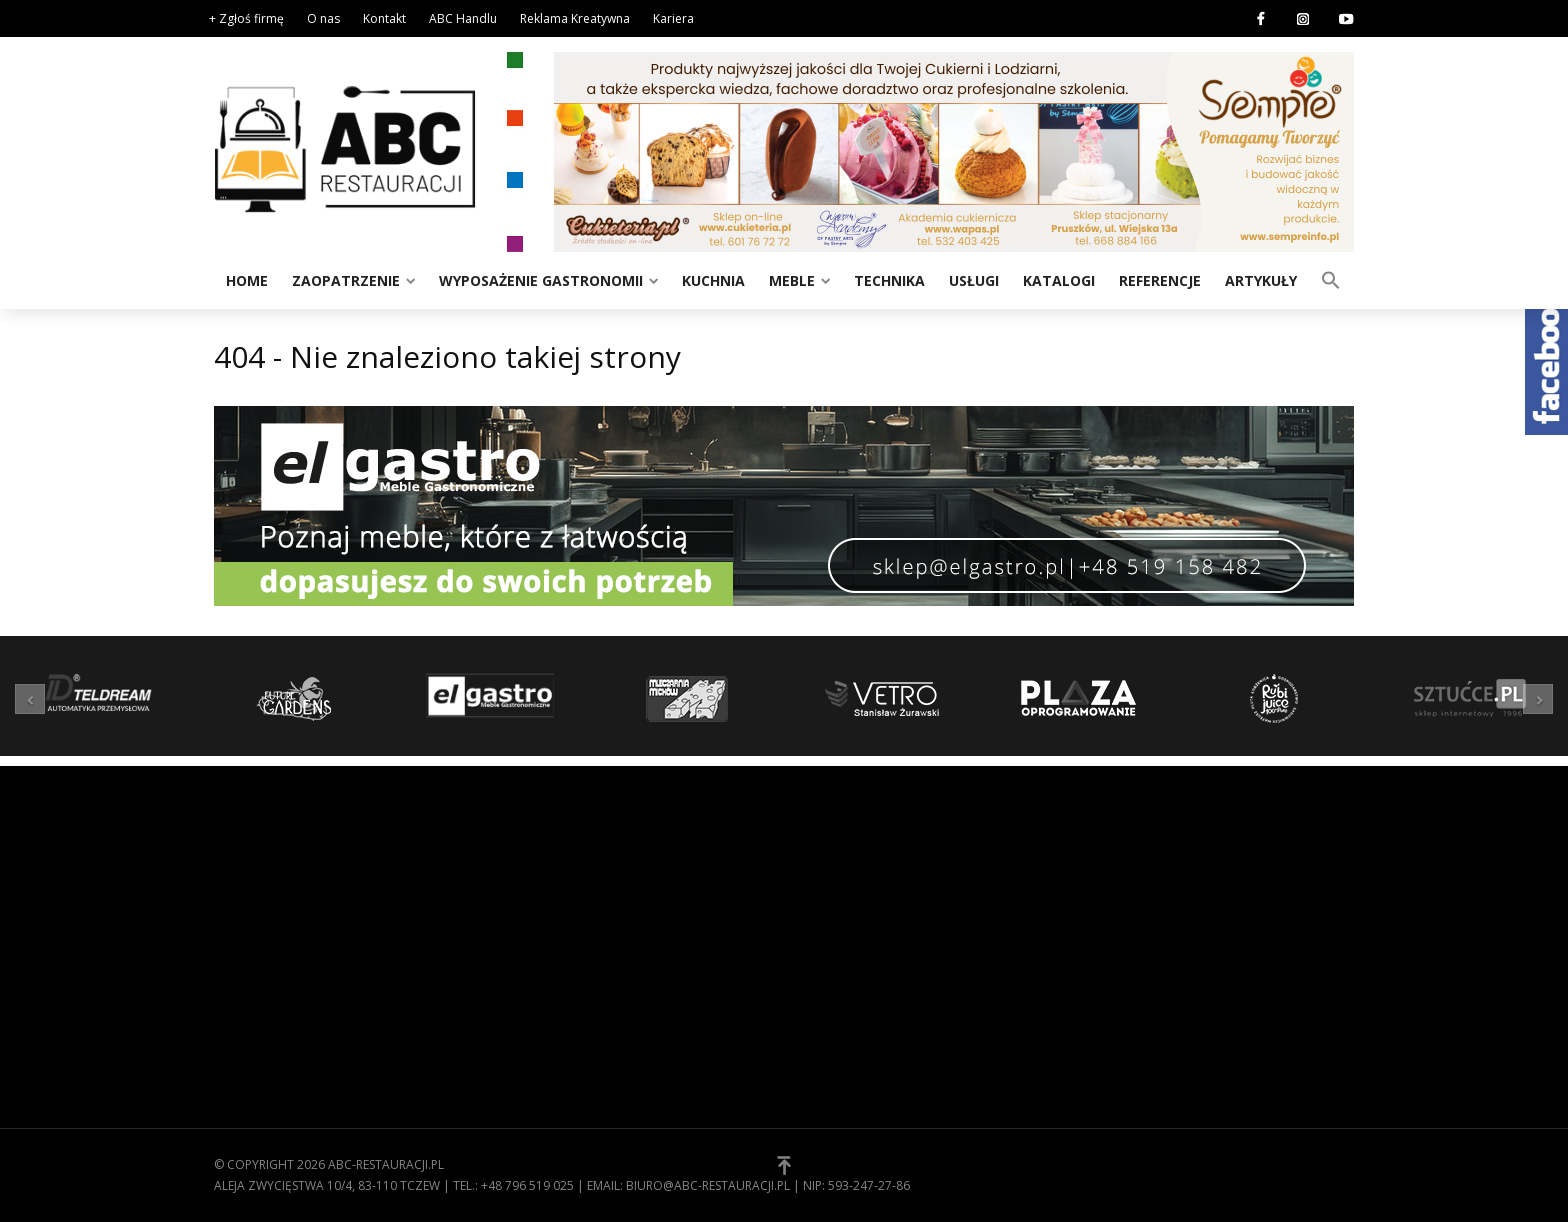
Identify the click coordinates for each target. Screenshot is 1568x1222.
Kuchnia (713, 280)
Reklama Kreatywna (575, 18)
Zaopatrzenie (346, 280)
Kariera (673, 18)
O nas (323, 18)
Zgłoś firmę (839, 969)
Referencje (1160, 280)
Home (247, 280)
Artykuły (1261, 280)
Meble (792, 280)
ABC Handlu (463, 18)
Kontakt (384, 18)
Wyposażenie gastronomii (541, 280)
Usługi (974, 280)
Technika (889, 280)
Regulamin (834, 907)
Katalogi (1059, 280)
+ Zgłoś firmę (246, 18)
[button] (1331, 279)
